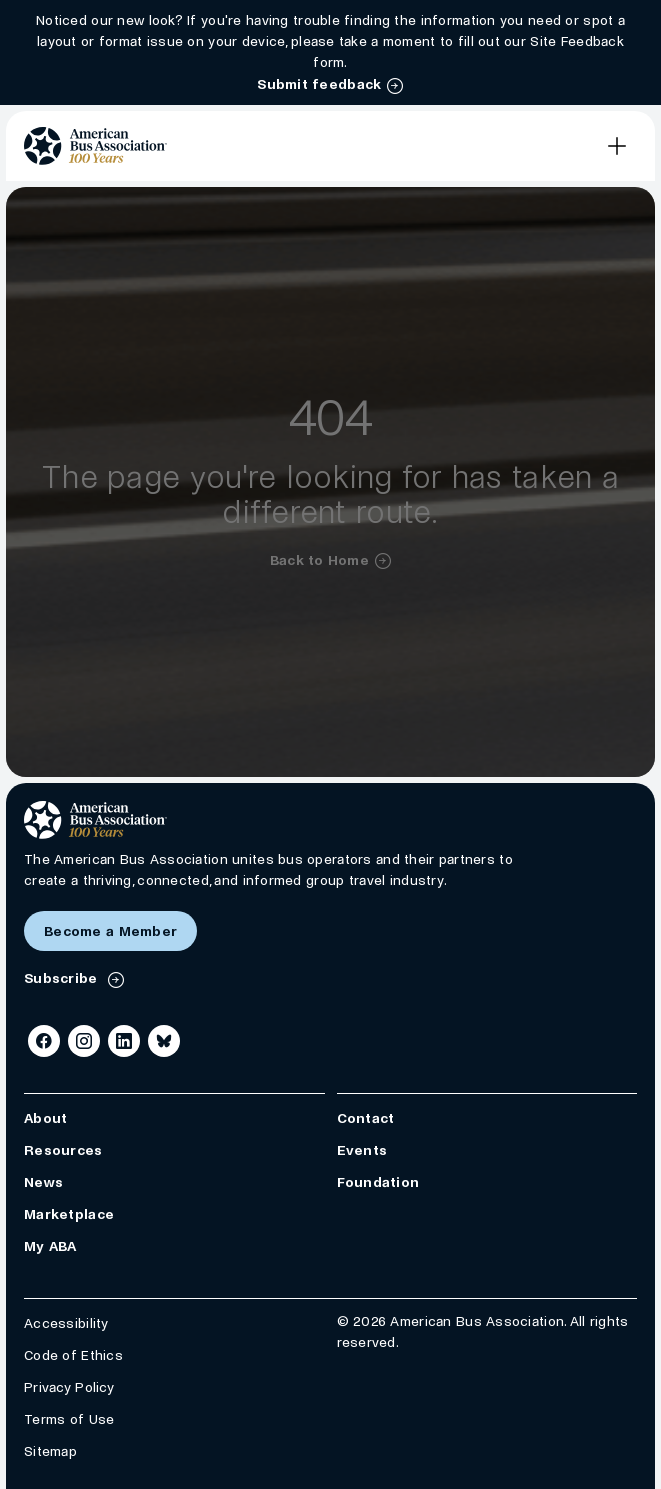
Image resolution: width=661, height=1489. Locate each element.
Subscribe (63, 978)
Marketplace (69, 1215)
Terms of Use (69, 1420)
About (45, 1119)
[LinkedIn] (124, 1041)
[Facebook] (44, 1041)
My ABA (50, 1247)
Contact (366, 1119)
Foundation (378, 1183)
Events (362, 1151)
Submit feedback (319, 84)
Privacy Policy (69, 1388)
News (43, 1183)
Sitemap (50, 1452)
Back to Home (319, 560)
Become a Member (110, 931)
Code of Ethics (73, 1356)
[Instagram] (84, 1041)
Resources (63, 1151)
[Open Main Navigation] (617, 146)
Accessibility (66, 1324)
